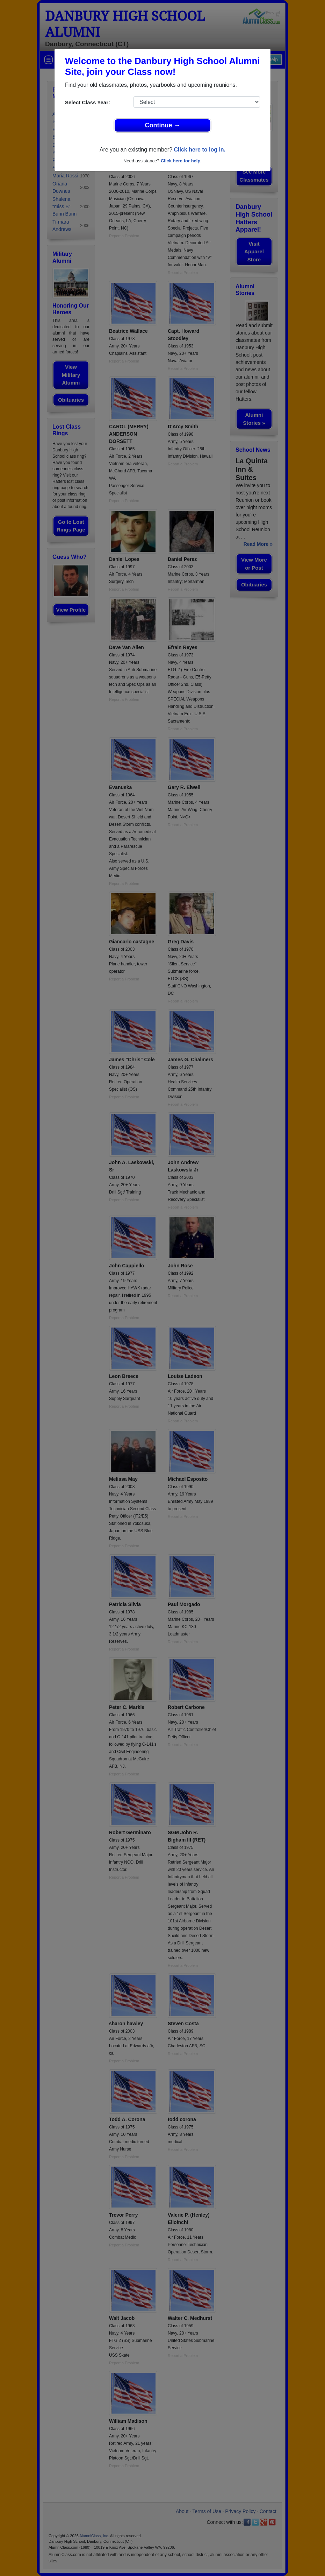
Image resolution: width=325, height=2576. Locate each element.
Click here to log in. (199, 150)
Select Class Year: (87, 102)
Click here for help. (181, 160)
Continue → (162, 125)
